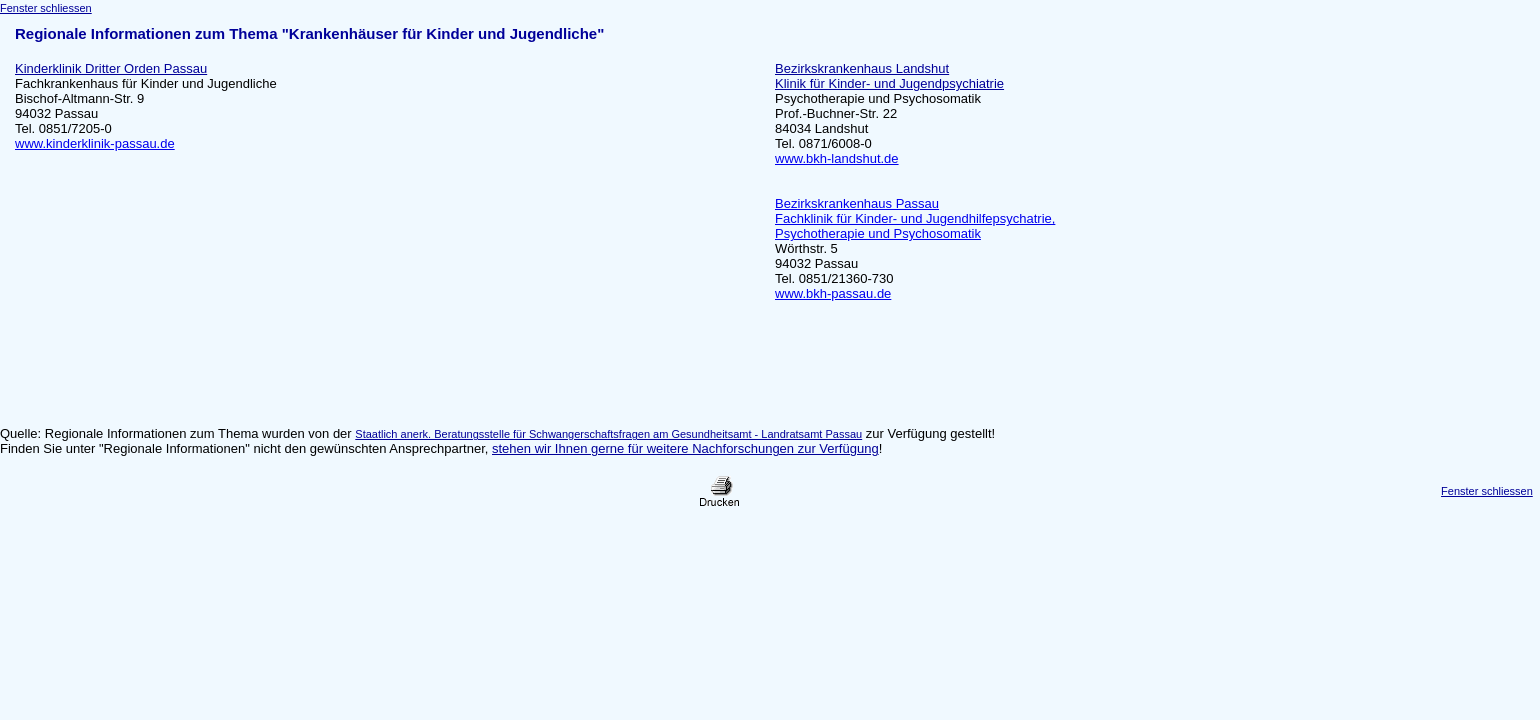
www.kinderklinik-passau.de (95, 143)
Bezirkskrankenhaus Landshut (862, 68)
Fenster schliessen (46, 8)
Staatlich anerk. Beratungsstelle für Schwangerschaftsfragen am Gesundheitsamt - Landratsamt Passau (608, 434)
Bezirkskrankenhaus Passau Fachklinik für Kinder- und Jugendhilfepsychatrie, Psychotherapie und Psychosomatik (915, 218)
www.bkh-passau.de (833, 293)
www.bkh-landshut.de (837, 158)
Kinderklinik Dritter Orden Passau (111, 68)
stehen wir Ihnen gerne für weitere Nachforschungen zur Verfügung (685, 448)
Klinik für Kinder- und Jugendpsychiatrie (889, 83)
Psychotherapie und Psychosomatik (878, 98)
